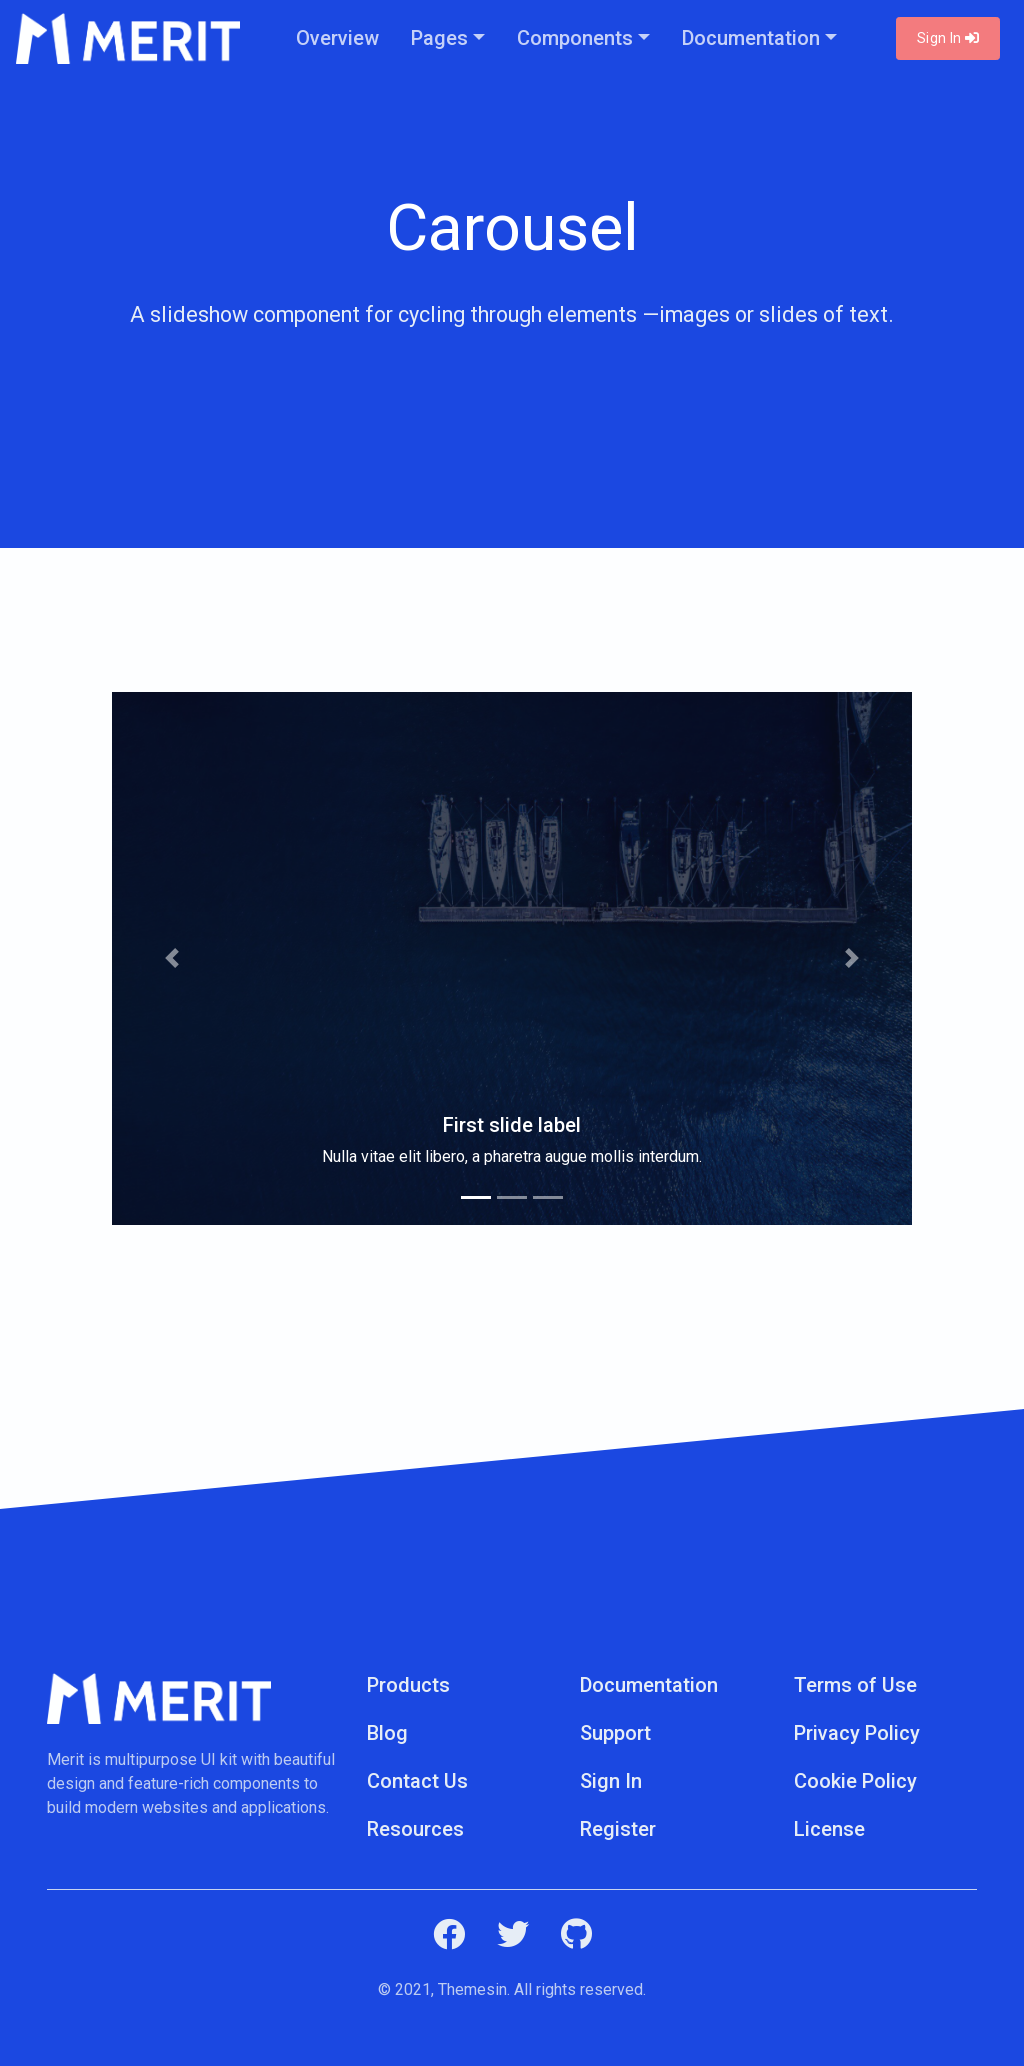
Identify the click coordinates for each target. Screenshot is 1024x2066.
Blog (387, 1733)
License (829, 1829)
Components (575, 38)
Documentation (751, 38)
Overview (337, 38)
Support (615, 1733)
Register (618, 1829)
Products (408, 1685)
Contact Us (417, 1781)
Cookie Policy (855, 1781)
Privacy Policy (857, 1733)
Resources (415, 1829)
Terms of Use (855, 1685)
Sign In (948, 38)
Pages (439, 38)
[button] (172, 958)
